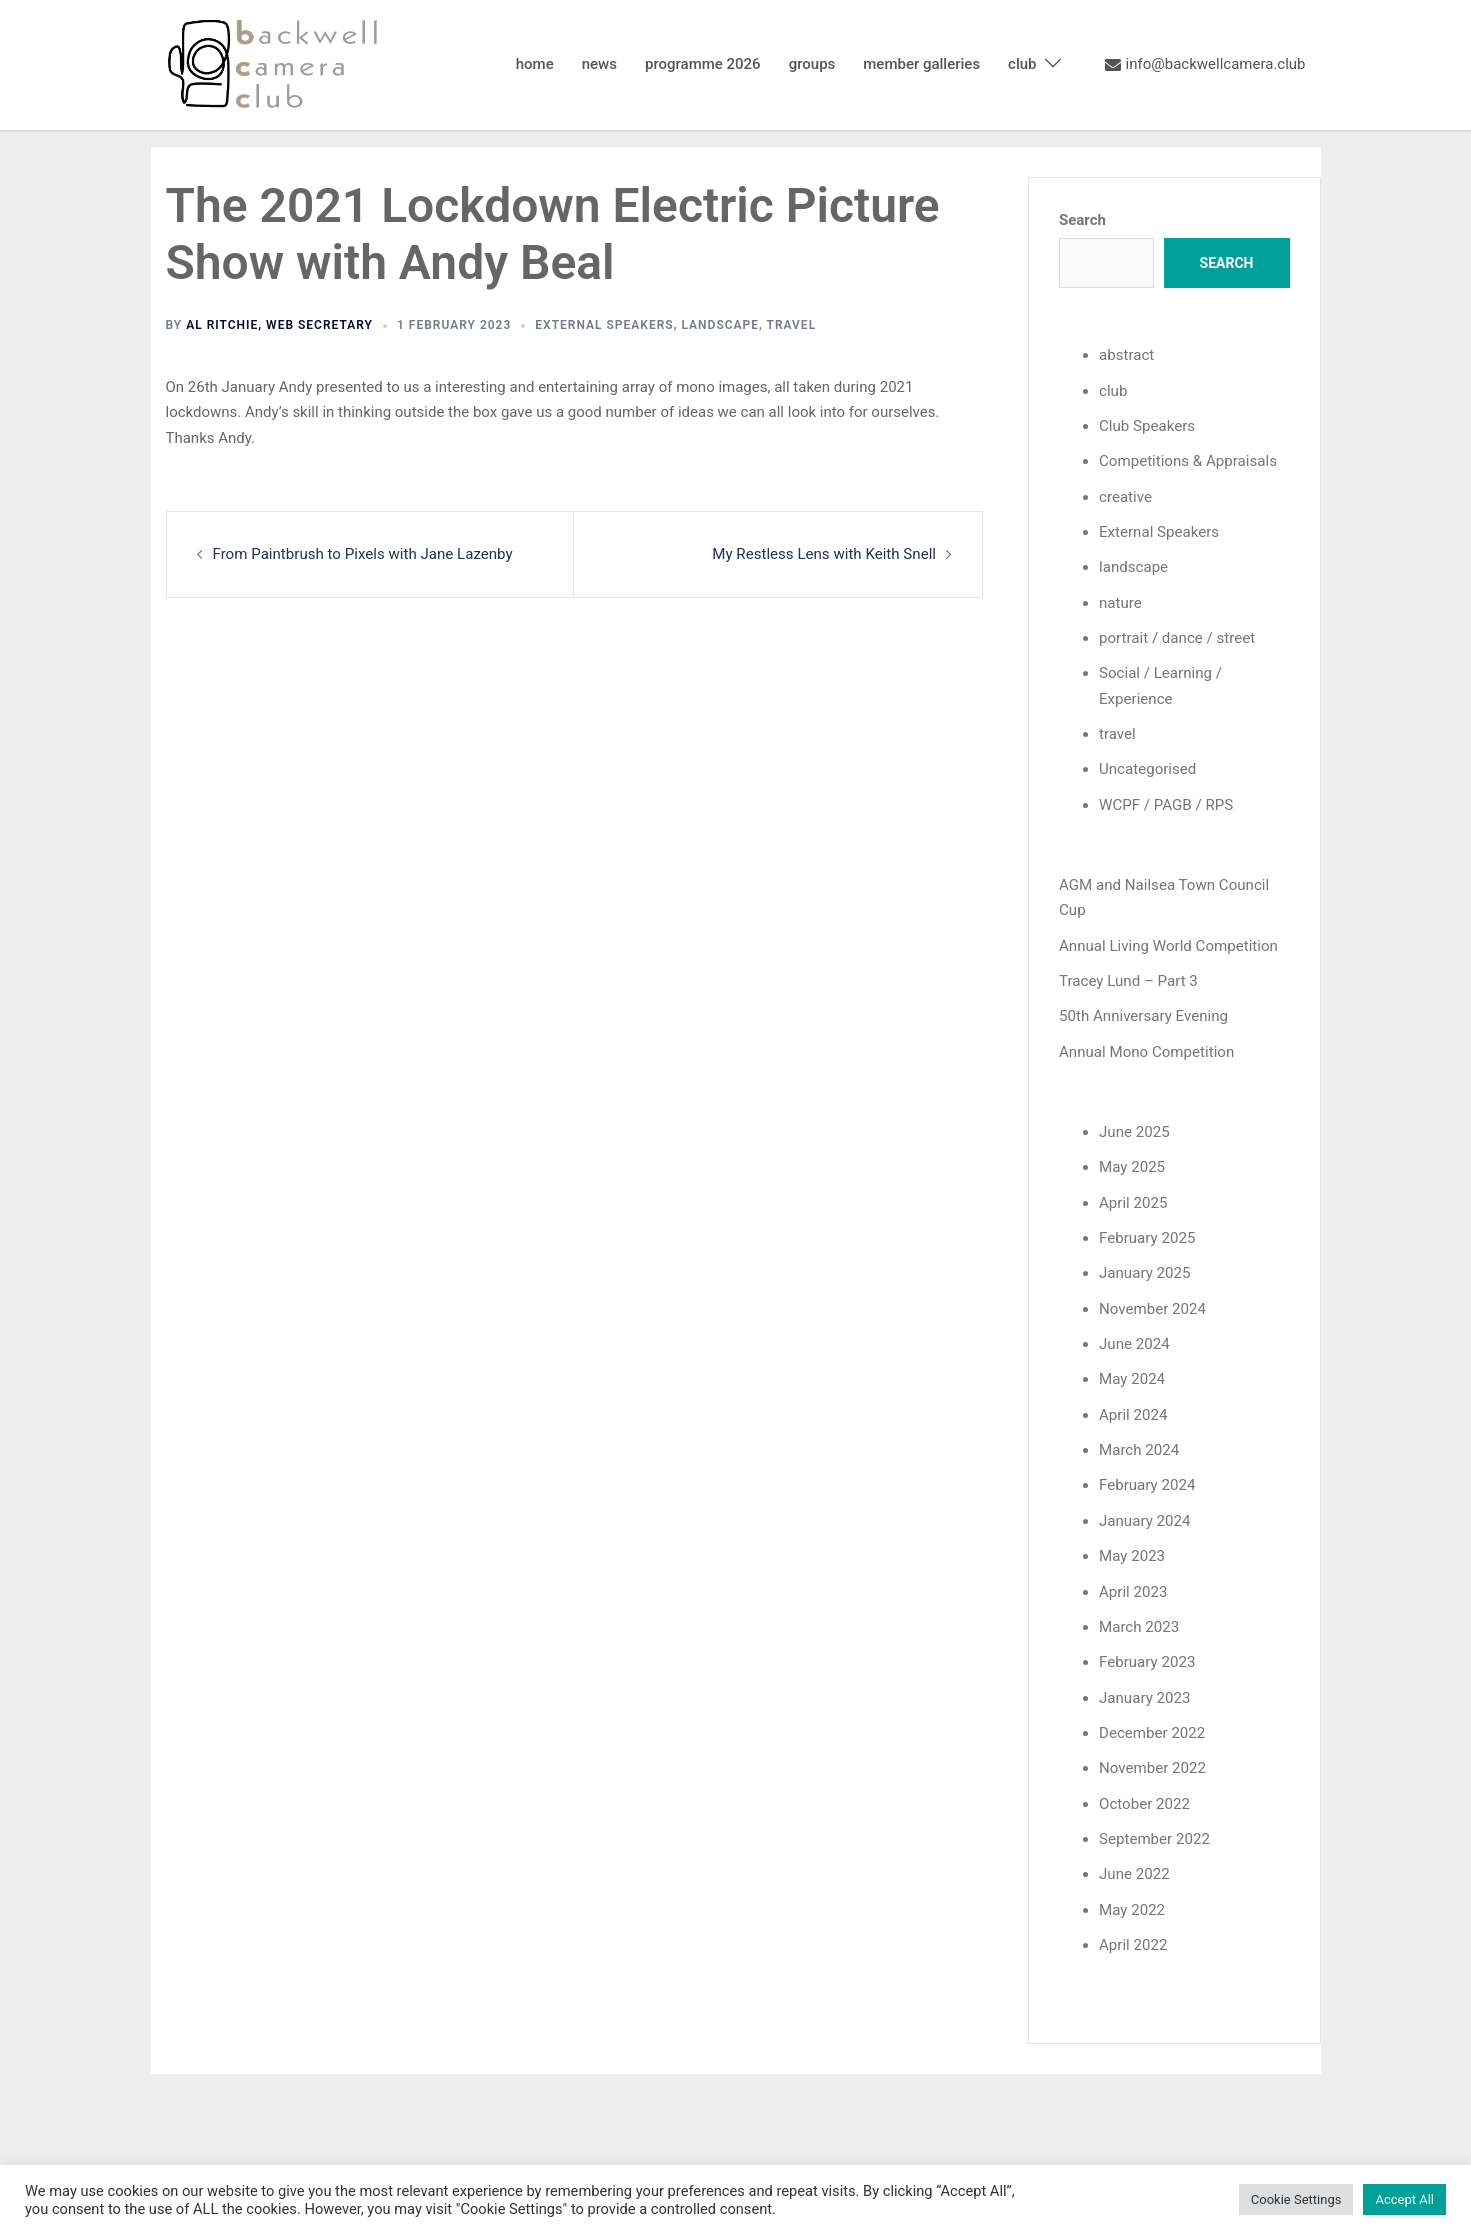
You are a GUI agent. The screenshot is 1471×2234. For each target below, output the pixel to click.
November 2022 (1152, 1762)
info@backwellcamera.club (1205, 65)
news (599, 64)
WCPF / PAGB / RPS (1165, 803)
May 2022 (1132, 1903)
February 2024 (1147, 1481)
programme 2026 (703, 64)
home (535, 64)
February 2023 (1147, 1657)
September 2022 (1154, 1833)
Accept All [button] (1404, 2199)
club (1022, 64)
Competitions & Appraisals (1187, 461)
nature (1120, 601)
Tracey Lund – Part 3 (1128, 978)
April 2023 (1133, 1586)
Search (1082, 220)
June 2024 (1134, 1340)
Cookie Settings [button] (1296, 2199)
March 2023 (1139, 1622)
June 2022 (1134, 1868)
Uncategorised (1147, 767)
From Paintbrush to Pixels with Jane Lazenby (362, 554)
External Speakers (604, 325)
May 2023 (1132, 1551)
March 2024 (1139, 1446)
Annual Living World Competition (1168, 943)
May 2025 (1132, 1164)
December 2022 (1152, 1727)
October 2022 (1144, 1797)
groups (812, 64)
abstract (1126, 355)
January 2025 (1144, 1270)
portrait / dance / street (1176, 637)
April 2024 (1133, 1410)
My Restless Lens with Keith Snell (825, 554)
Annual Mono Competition (1146, 1049)
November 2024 (1152, 1305)
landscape (720, 325)
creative (1125, 496)
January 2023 (1144, 1692)
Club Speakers (1147, 426)
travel (792, 325)
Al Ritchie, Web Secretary (279, 325)
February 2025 (1147, 1234)
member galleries (921, 64)
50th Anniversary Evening (1143, 1014)
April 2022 (1133, 1938)
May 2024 (1132, 1375)
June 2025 (1134, 1129)
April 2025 (1133, 1199)
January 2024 (1144, 1516)
